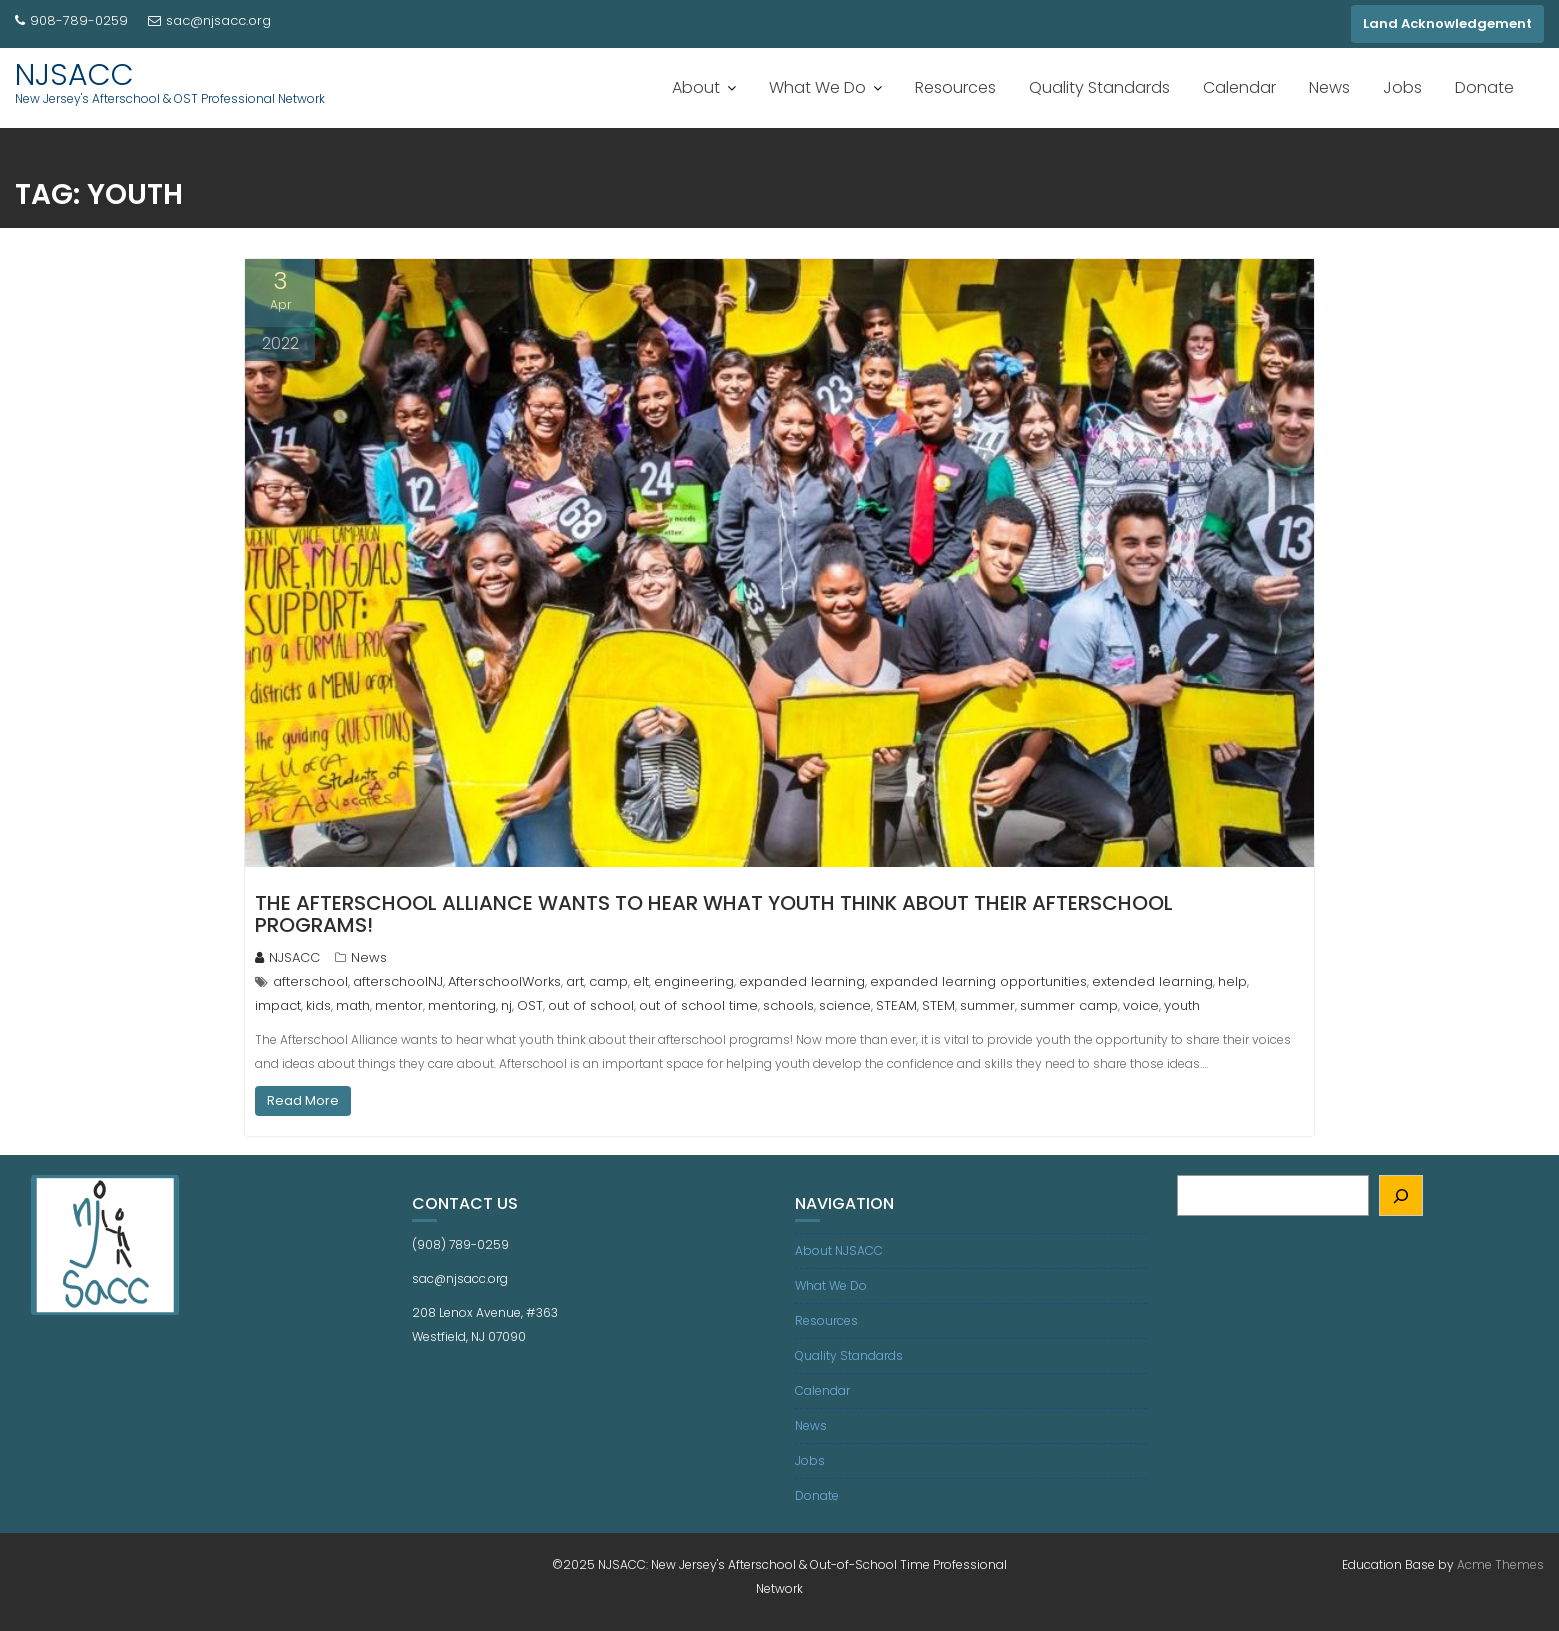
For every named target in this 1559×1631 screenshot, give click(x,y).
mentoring (462, 1005)
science (845, 1005)
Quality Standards (1099, 87)
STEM (938, 1005)
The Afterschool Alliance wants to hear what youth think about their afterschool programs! (714, 914)
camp (608, 981)
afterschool (310, 981)
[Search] (1401, 1195)
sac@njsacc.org (209, 20)
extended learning (1152, 981)
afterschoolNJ (398, 981)
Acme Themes (1500, 1564)
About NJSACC (839, 1250)
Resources (955, 87)
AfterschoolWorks (504, 981)
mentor (399, 1005)
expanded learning (802, 981)
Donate (1484, 87)
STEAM (896, 1005)
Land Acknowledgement (1447, 23)
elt (641, 981)
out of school (591, 1005)
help (1232, 981)
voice (1141, 1005)
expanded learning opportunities (978, 981)
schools (788, 1005)
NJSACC (74, 75)
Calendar (1239, 87)
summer (987, 1005)
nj (506, 1005)
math (353, 1005)
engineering (694, 981)
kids (318, 1005)
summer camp (1069, 1005)
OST (530, 1005)
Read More (303, 1100)
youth (1182, 1005)
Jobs (1402, 87)
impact (278, 1005)
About (696, 87)
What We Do (817, 87)
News (1329, 87)
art (575, 981)
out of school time (698, 1005)
